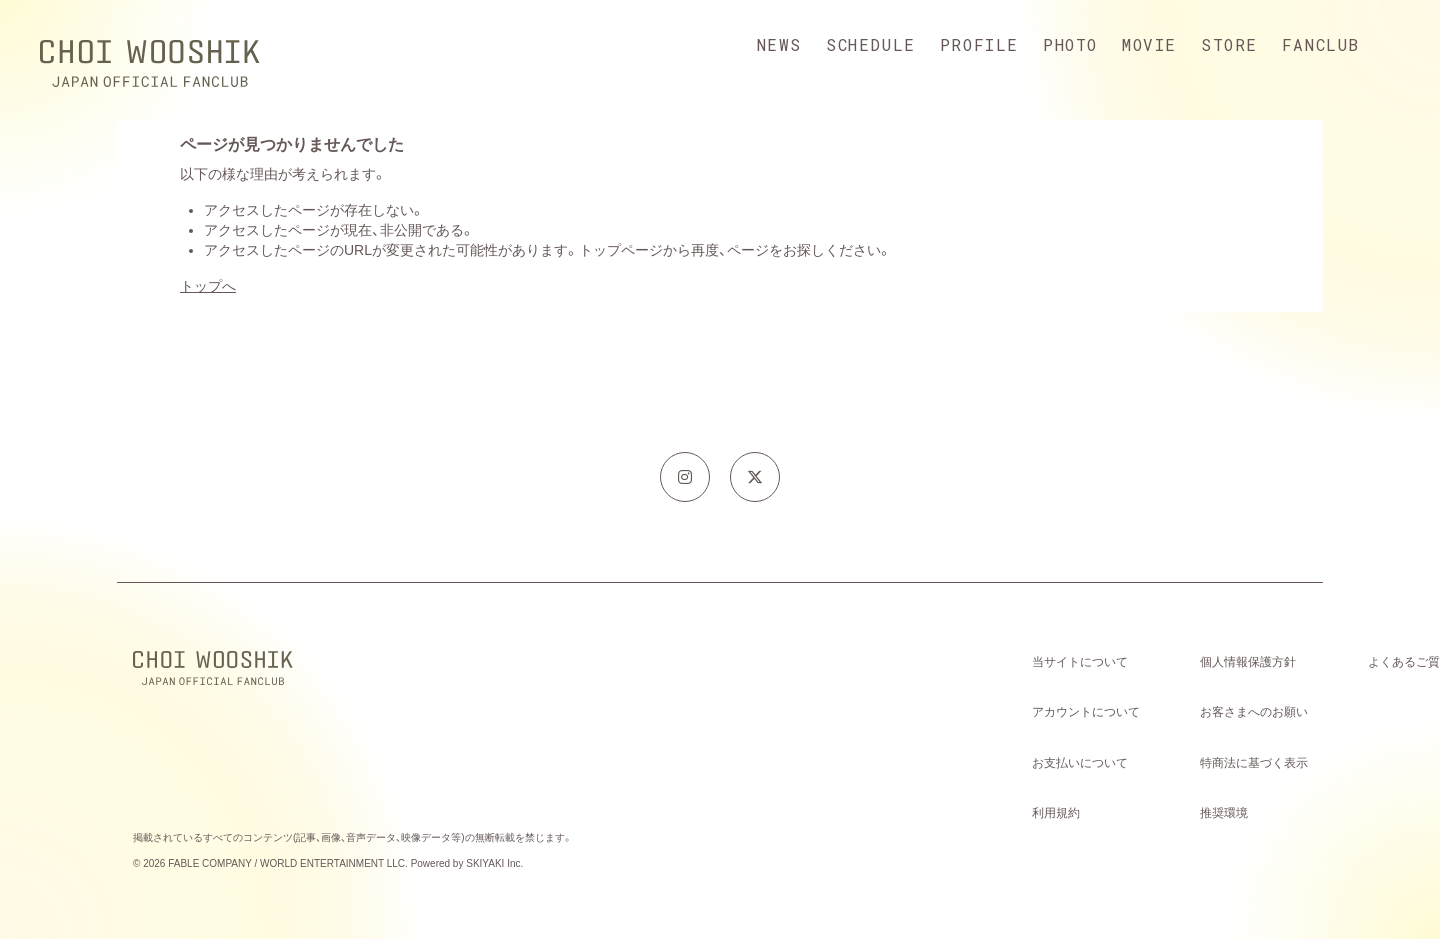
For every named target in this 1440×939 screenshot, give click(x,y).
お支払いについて (1080, 763)
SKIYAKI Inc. (494, 863)
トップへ (208, 286)
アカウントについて (1086, 712)
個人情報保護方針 (1248, 662)
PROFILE (979, 44)
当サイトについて (1080, 662)
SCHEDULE (871, 44)
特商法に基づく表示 (1254, 763)
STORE (1229, 44)
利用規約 (1056, 813)
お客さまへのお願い (1254, 712)
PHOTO (1070, 44)
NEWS (779, 44)
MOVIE (1149, 44)
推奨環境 (1224, 813)
